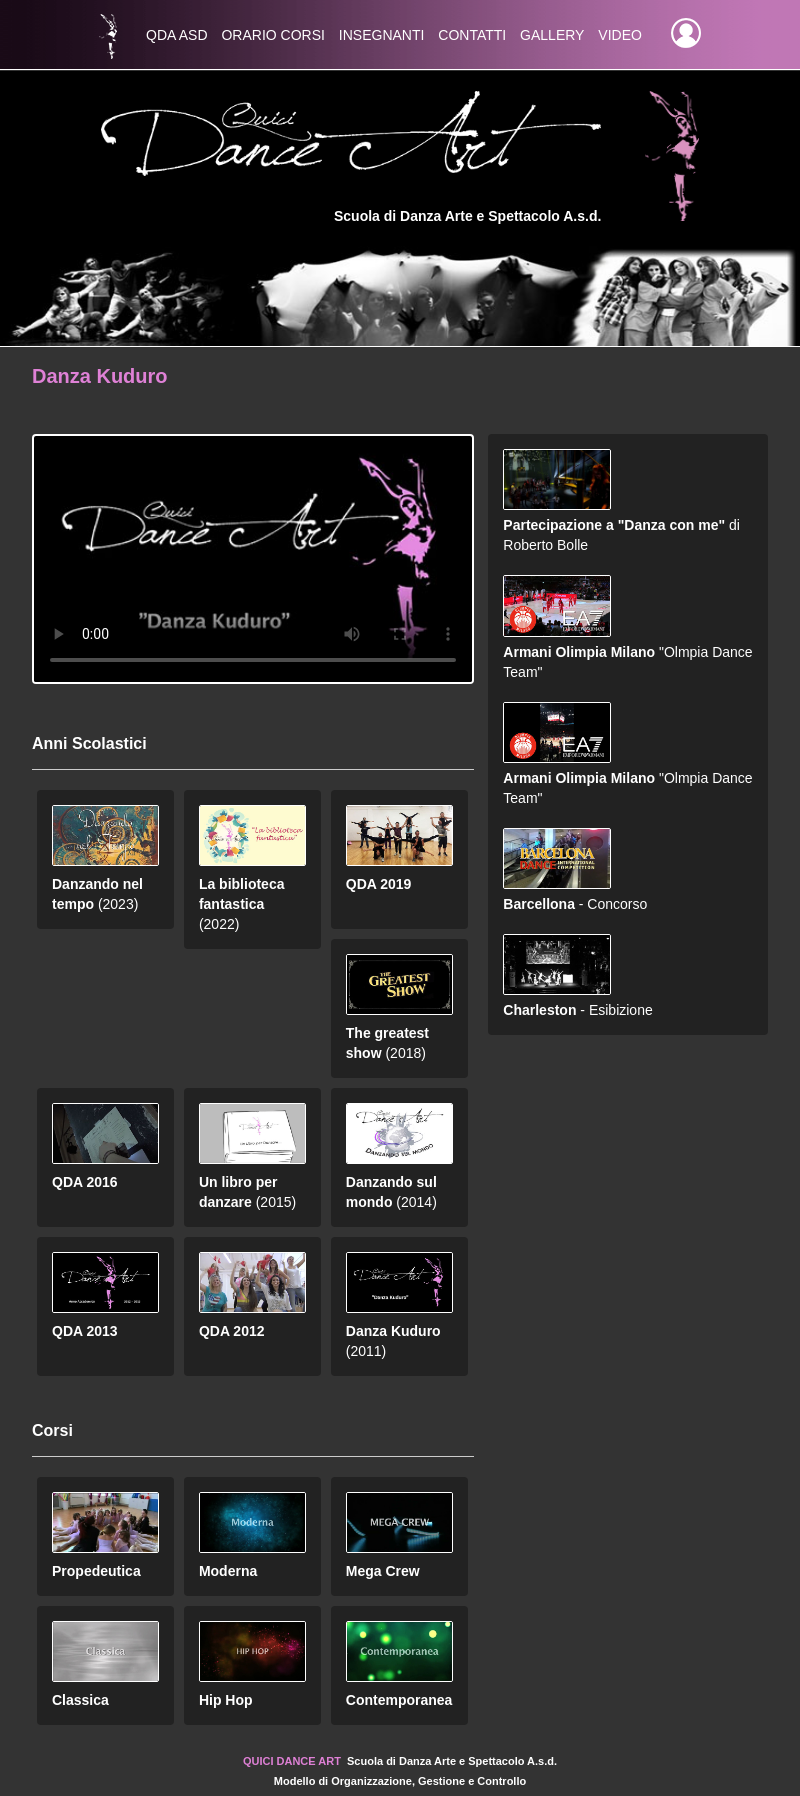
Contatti (472, 35)
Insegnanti (382, 35)
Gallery (552, 35)
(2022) (252, 881)
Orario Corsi (272, 35)
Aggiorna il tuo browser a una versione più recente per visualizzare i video (253, 559)
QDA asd (176, 35)
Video (620, 35)
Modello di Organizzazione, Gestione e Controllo (400, 1781)
